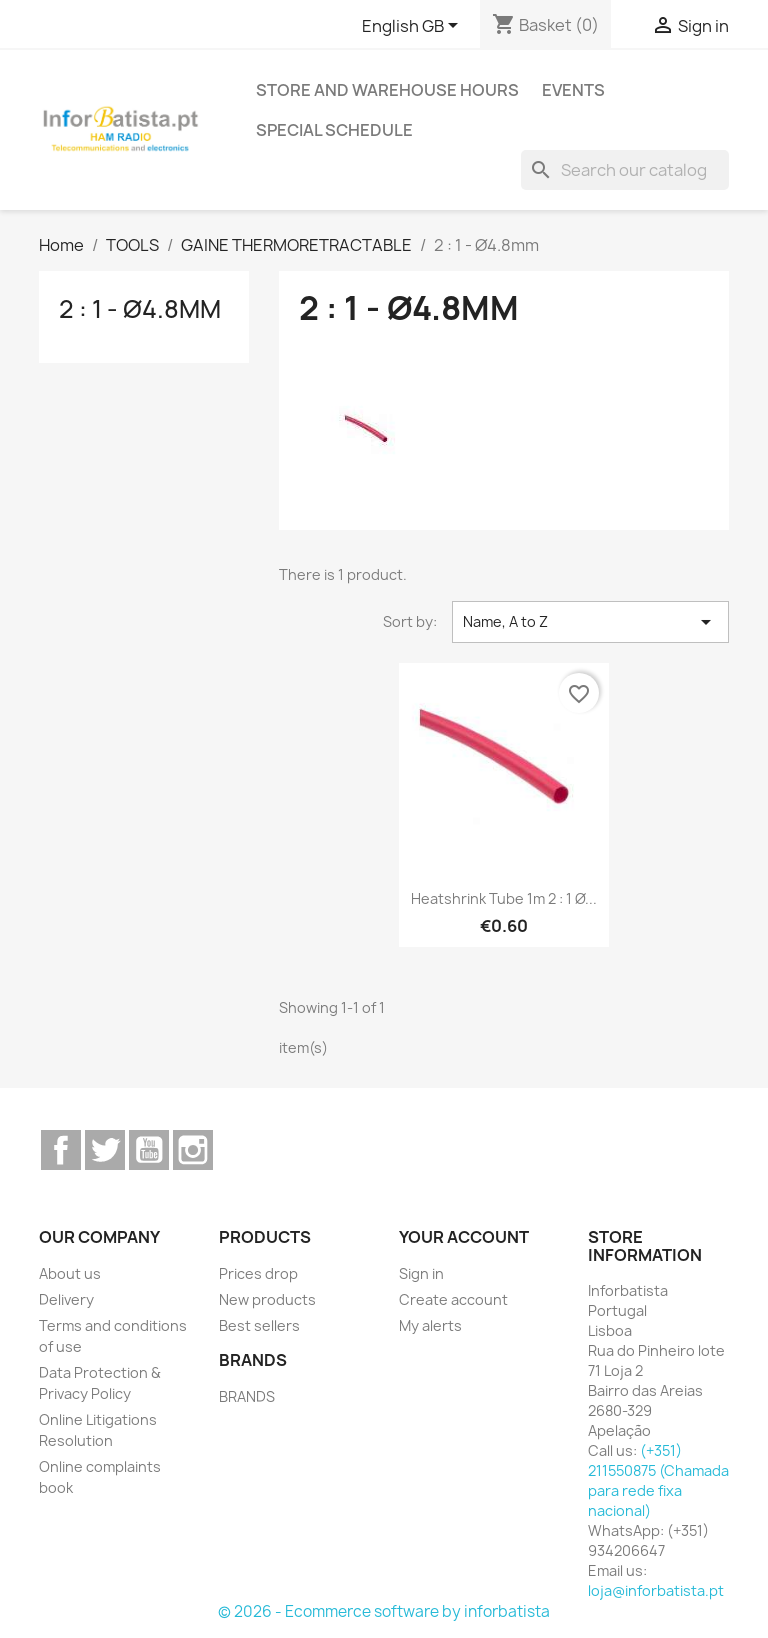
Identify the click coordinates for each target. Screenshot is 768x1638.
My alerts (430, 1325)
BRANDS (247, 1396)
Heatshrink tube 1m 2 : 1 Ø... (504, 898)
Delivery (66, 1299)
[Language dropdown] (413, 27)
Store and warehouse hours (387, 90)
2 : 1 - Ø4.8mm (140, 309)
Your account (464, 1237)
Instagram (193, 1150)
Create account (453, 1299)
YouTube (149, 1150)
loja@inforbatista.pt (656, 1590)
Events (573, 90)
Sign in (421, 1273)
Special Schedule (334, 130)
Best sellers (259, 1325)
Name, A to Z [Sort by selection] (590, 622)
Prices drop (258, 1273)
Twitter (105, 1150)
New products (267, 1299)
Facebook (61, 1150)
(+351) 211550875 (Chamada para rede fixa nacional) (658, 1480)
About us (70, 1273)
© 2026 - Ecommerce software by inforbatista (384, 1611)
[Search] (625, 170)
